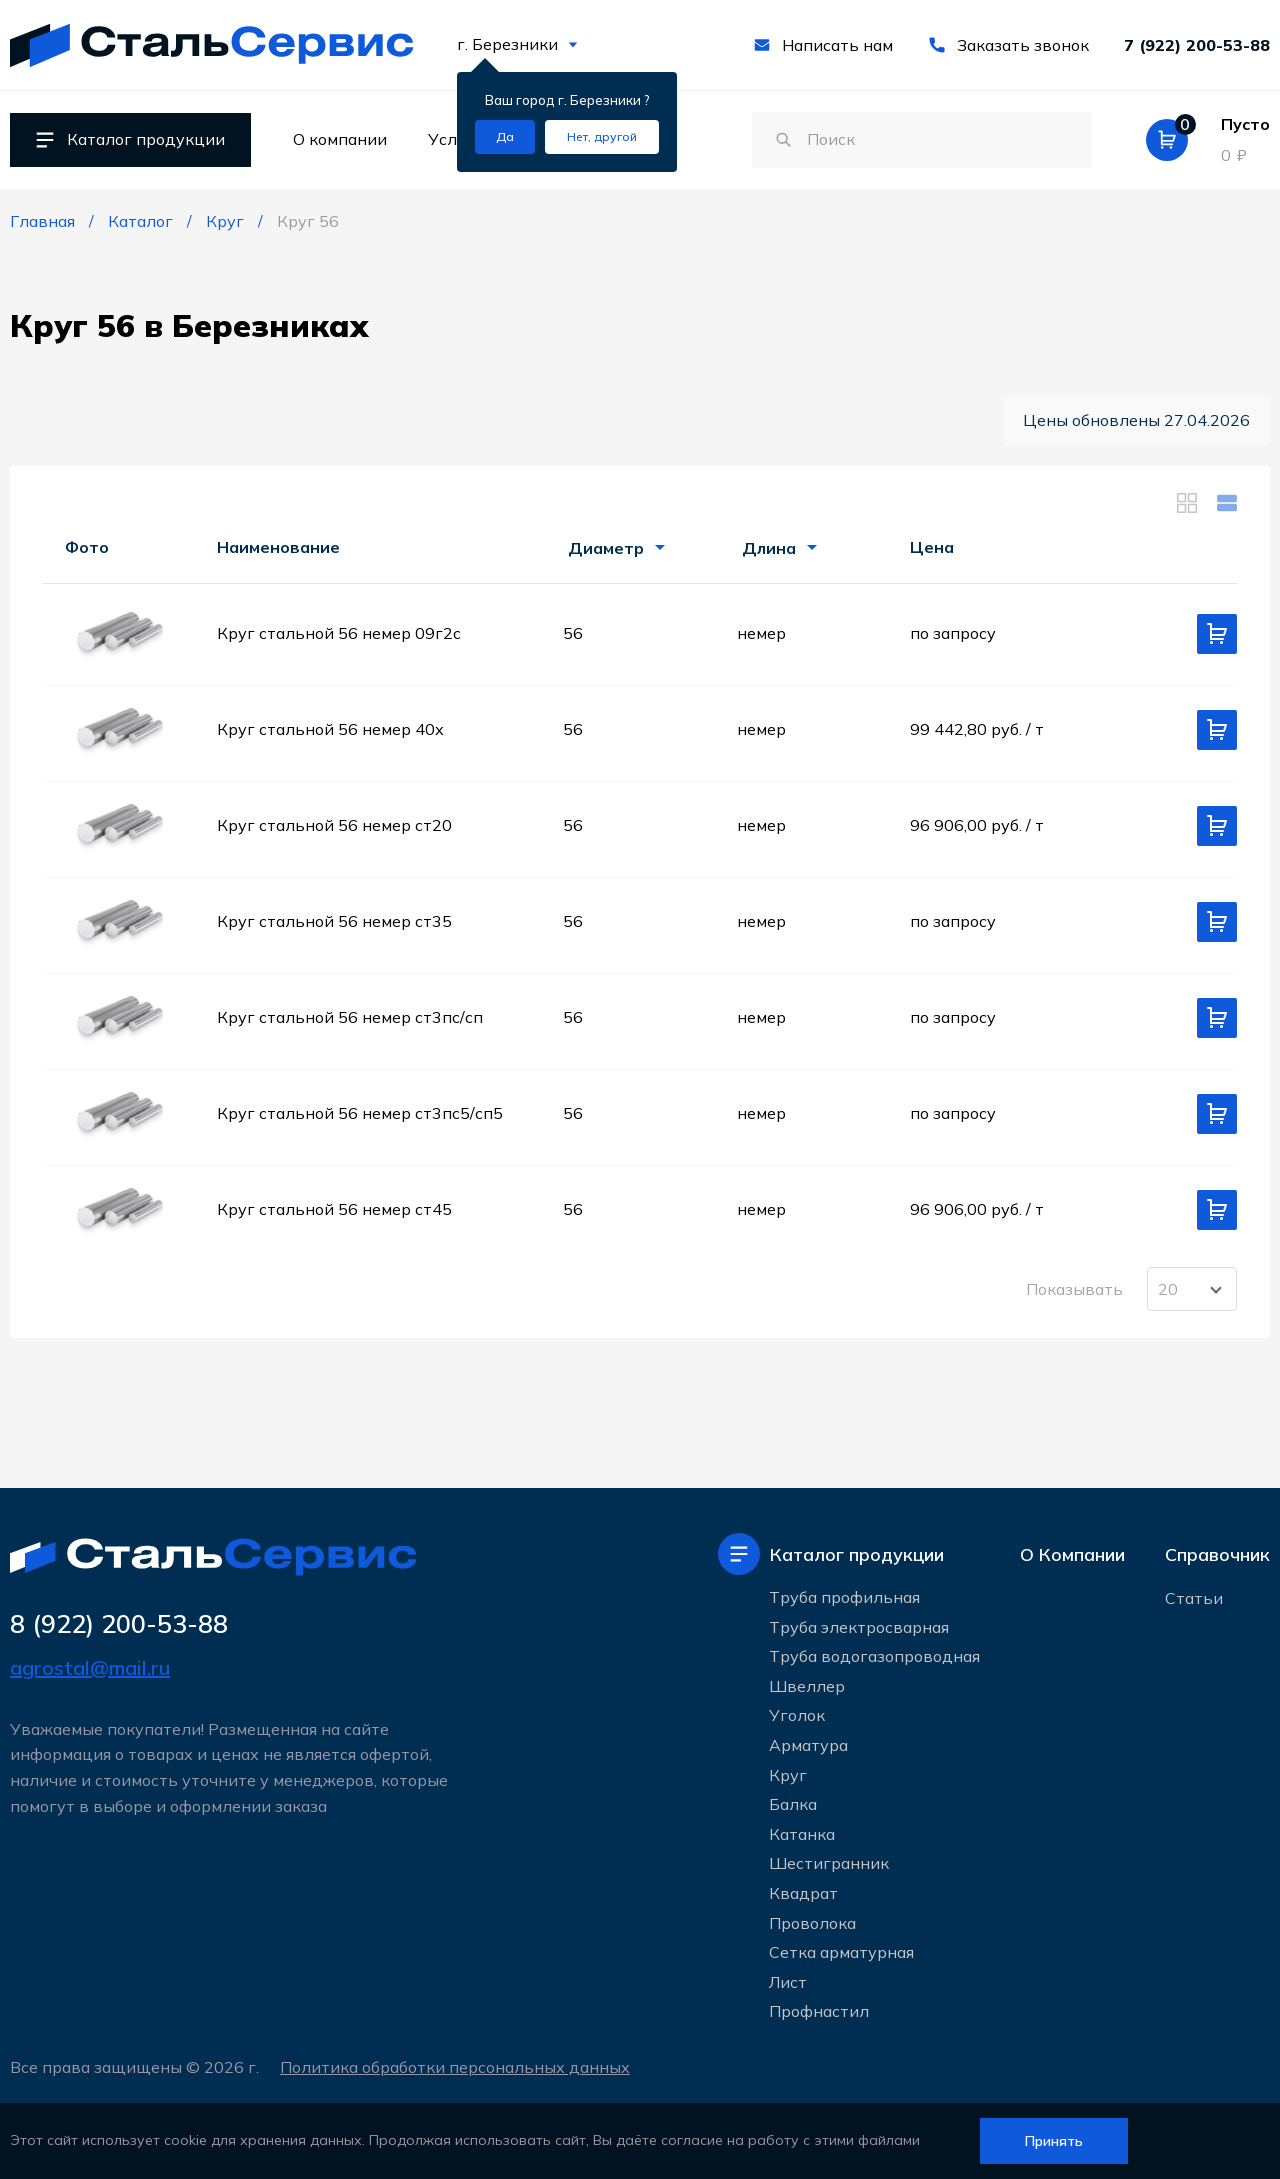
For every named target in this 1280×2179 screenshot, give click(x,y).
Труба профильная (844, 1597)
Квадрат (803, 1893)
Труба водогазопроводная (874, 1656)
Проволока (812, 1923)
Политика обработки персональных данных (455, 2067)
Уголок (797, 1715)
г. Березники (517, 44)
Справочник (1217, 1554)
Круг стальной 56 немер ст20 (334, 825)
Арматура (808, 1745)
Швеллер (807, 1686)
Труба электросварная (859, 1627)
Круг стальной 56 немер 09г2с (339, 633)
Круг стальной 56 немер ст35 (334, 921)
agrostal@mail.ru (90, 1667)
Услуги (456, 139)
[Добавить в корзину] (1217, 634)
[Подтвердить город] (505, 137)
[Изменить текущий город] (602, 137)
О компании (340, 139)
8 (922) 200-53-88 (119, 1623)
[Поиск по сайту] (920, 140)
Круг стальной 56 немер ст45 (334, 1209)
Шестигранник (829, 1863)
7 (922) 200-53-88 (1197, 45)
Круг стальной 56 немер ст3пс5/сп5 (360, 1113)
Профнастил (819, 2011)
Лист (788, 1982)
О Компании (1072, 1554)
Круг (788, 1775)
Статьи (1194, 1598)
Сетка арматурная (841, 1952)
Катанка (802, 1834)
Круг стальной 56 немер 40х (330, 729)
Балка (793, 1804)
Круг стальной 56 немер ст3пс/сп (350, 1017)
